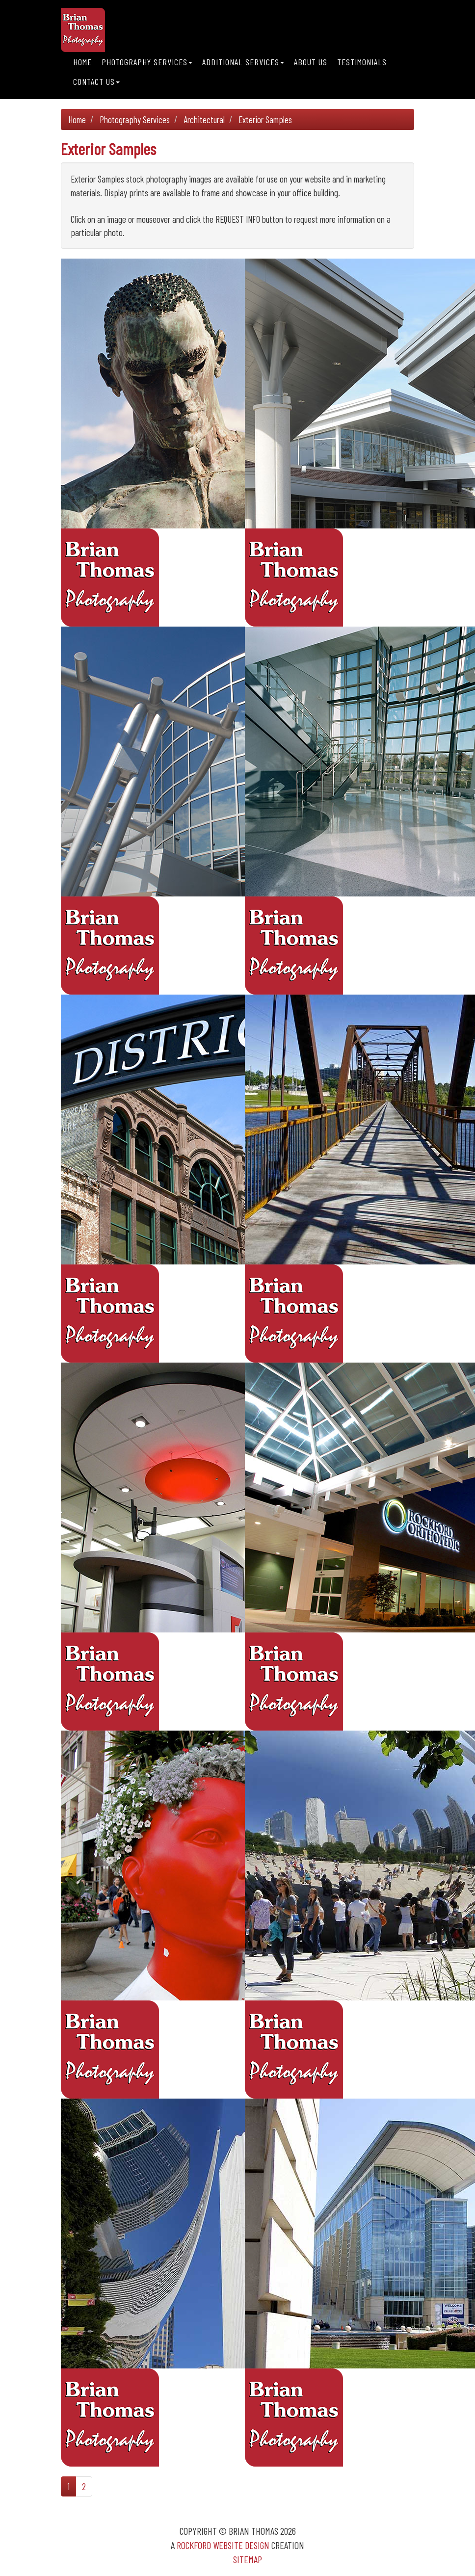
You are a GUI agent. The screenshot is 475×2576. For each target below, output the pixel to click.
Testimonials (362, 61)
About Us (310, 61)
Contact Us (96, 81)
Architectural (204, 119)
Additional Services (243, 61)
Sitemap (247, 2559)
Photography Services (147, 61)
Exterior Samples (265, 119)
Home (82, 61)
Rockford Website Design (223, 2545)
